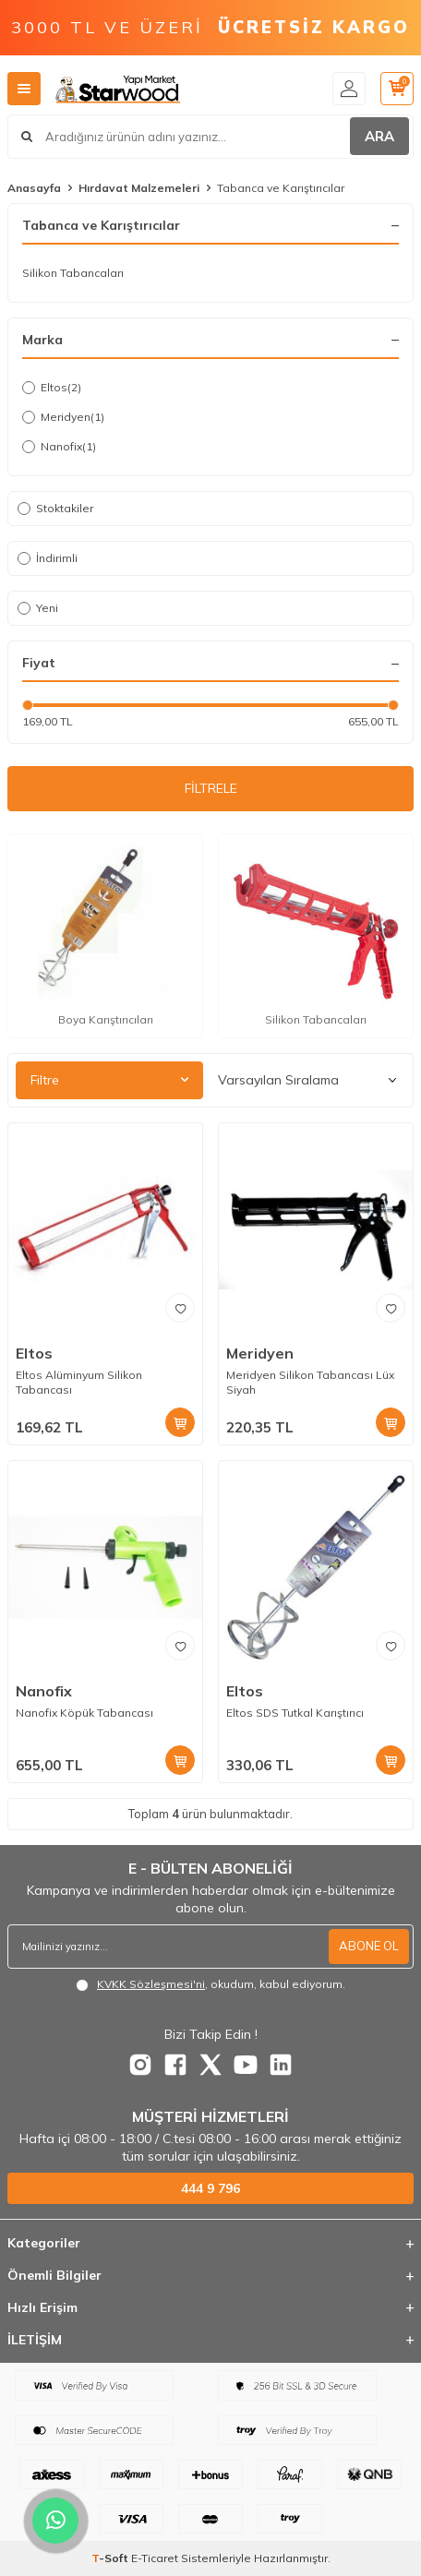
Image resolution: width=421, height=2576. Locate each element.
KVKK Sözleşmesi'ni (151, 1984)
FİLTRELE (211, 788)
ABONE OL (369, 1945)
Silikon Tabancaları (73, 273)
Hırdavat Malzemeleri (138, 188)
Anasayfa (34, 188)
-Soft (111, 2558)
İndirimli (48, 558)
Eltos (51, 387)
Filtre (109, 1080)
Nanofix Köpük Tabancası (84, 1712)
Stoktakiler (55, 508)
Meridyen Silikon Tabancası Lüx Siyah (310, 1382)
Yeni (38, 608)
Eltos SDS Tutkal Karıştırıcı (295, 1712)
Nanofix (59, 446)
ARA (379, 136)
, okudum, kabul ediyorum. (210, 1984)
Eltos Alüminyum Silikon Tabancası (79, 1382)
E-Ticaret (154, 2558)
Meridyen (63, 417)
